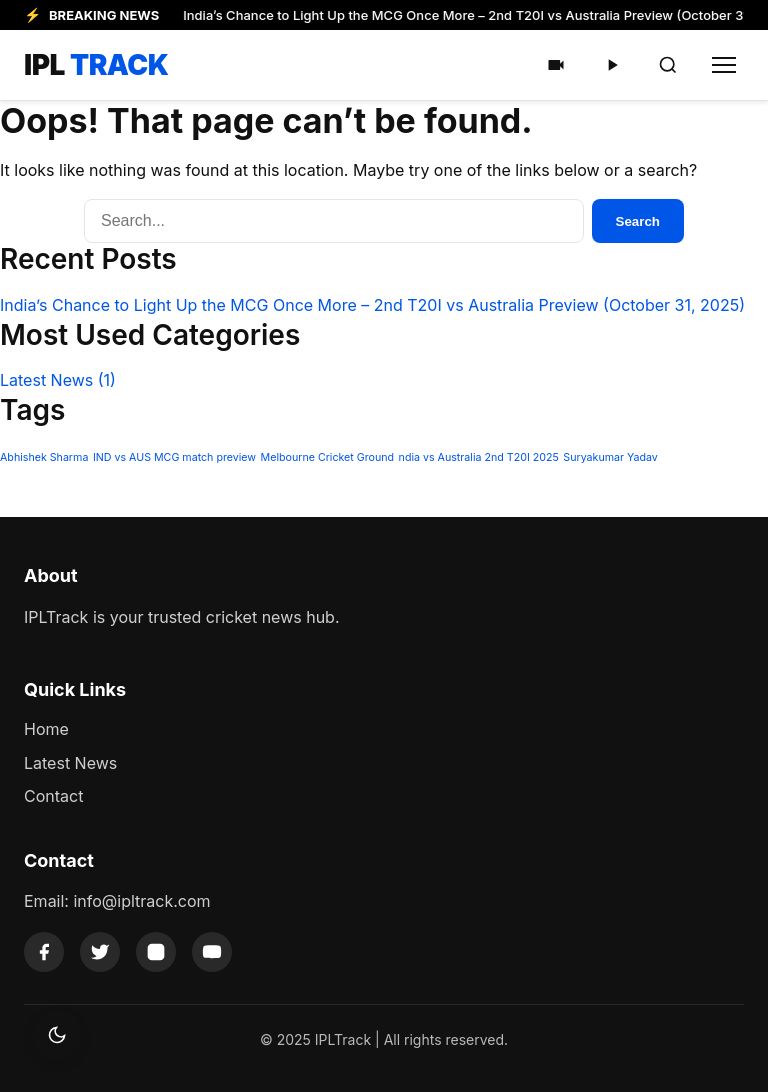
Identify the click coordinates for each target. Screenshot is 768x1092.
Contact (53, 796)
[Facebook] (44, 952)
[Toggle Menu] (724, 65)
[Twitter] (100, 952)
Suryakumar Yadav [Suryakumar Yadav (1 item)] (610, 457)
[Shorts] (556, 65)
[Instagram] (156, 952)
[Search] (668, 65)
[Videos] (612, 65)
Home (46, 729)
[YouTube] (212, 952)
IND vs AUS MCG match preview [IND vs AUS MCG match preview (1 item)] (174, 457)
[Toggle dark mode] (57, 1035)
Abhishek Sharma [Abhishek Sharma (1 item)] (44, 457)
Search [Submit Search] (638, 221)
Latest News (58, 380)
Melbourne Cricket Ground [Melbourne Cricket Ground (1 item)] (328, 457)
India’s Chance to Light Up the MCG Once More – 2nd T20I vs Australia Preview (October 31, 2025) (372, 305)
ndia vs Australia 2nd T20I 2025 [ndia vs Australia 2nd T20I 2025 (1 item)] (479, 457)
